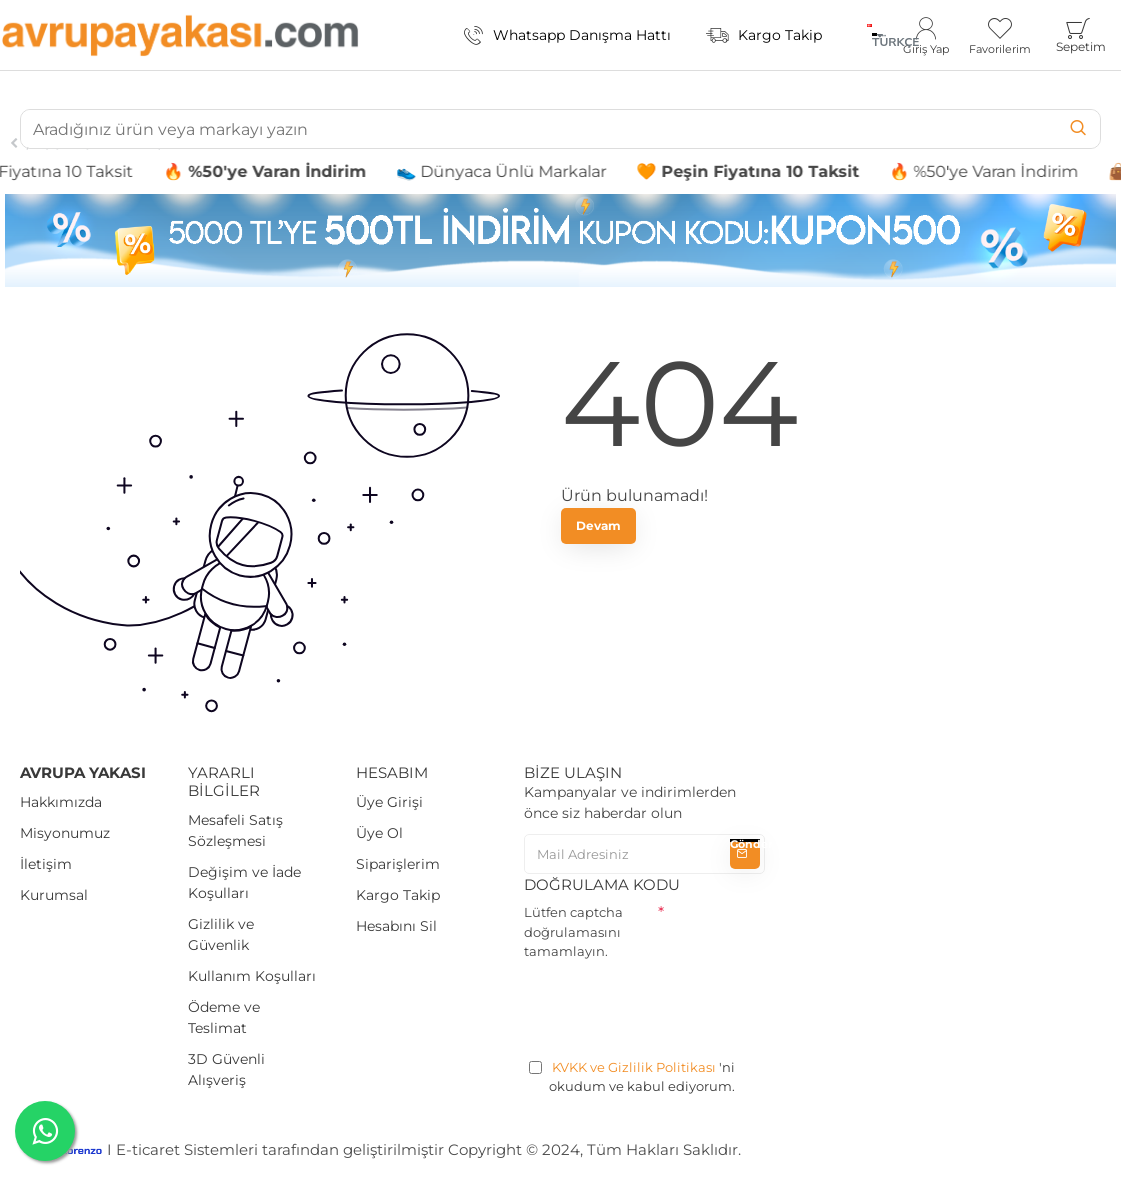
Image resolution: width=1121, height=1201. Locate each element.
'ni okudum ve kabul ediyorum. (632, 1076)
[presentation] (676, 1006)
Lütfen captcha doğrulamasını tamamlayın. (573, 931)
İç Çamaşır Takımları (95, 143)
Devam (598, 525)
